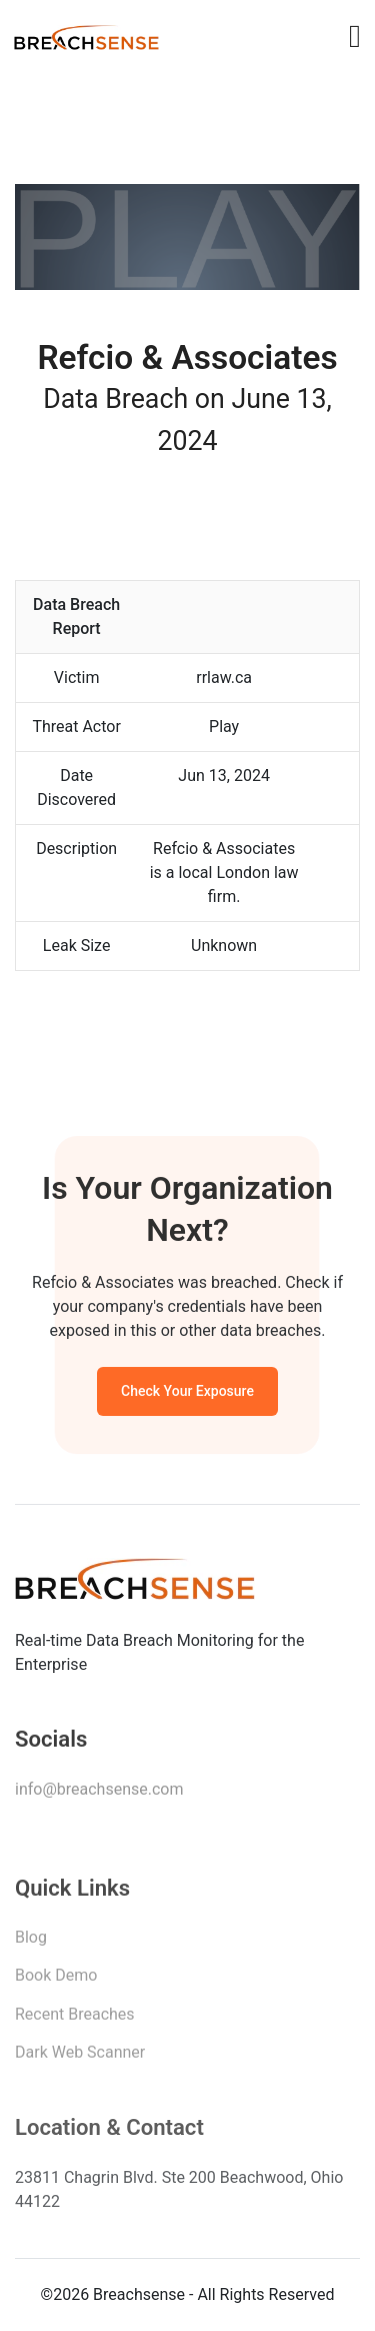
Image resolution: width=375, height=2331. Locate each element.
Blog (31, 1941)
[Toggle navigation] (355, 36)
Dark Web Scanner (80, 2056)
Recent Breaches (75, 2018)
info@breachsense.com (99, 1792)
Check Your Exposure (187, 1394)
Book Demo (56, 1980)
